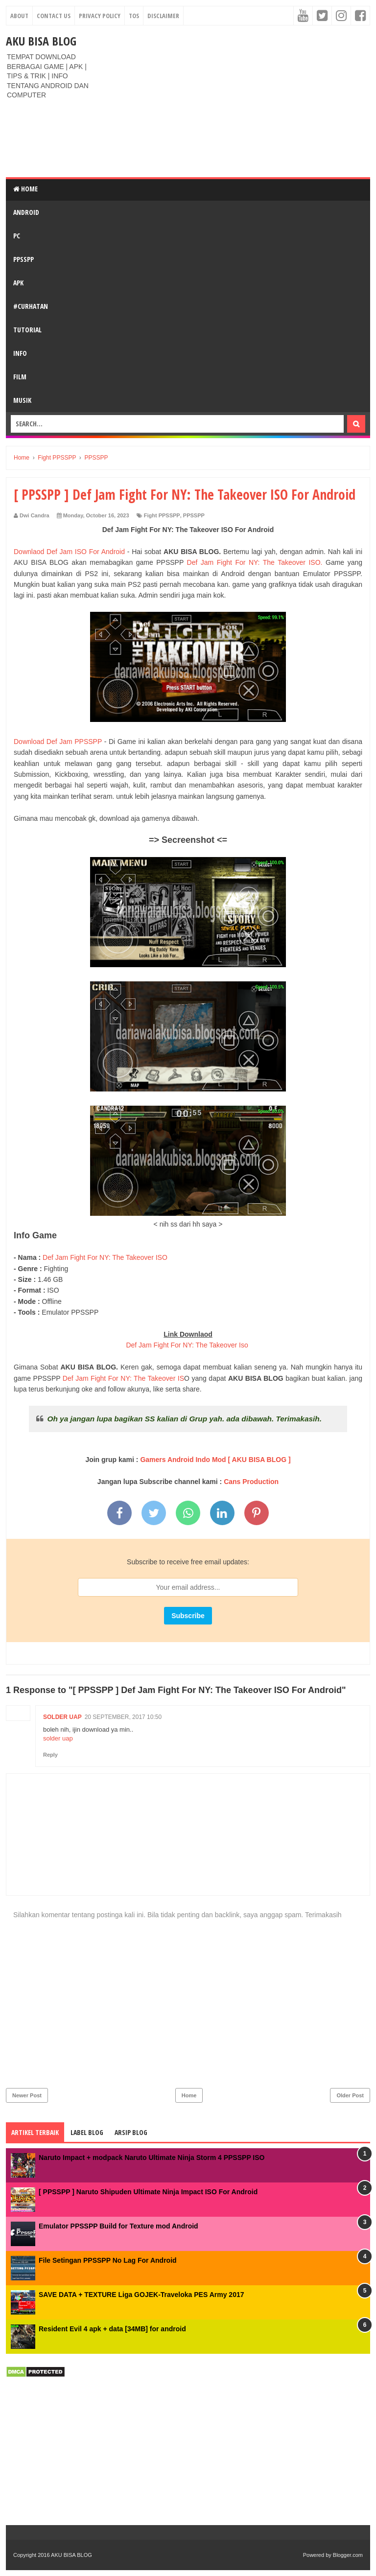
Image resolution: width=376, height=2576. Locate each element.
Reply (50, 1755)
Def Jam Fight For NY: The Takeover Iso (187, 1345)
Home (25, 188)
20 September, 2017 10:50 (123, 1717)
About (19, 15)
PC (16, 235)
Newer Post (27, 2095)
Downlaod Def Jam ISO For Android (69, 552)
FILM (19, 376)
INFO (20, 353)
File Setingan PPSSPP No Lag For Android (108, 2260)
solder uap (62, 1717)
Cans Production (251, 1481)
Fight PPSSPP (162, 515)
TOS (134, 15)
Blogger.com (348, 2555)
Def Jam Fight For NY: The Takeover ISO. (255, 562)
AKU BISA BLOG (41, 41)
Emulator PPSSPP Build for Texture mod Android (118, 2226)
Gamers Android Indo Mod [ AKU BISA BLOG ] (215, 1459)
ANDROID (26, 212)
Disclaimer (163, 15)
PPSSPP (23, 259)
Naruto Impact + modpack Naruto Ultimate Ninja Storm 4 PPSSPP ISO (151, 2157)
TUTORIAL (27, 329)
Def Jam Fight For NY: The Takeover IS (123, 1378)
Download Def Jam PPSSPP (59, 741)
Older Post (350, 2095)
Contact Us (53, 15)
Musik (22, 400)
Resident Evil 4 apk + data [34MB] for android (112, 2329)
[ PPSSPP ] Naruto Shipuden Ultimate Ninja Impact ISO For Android (148, 2192)
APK (18, 282)
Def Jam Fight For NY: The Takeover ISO (104, 1257)
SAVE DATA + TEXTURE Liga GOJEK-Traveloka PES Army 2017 (141, 2294)
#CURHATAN (30, 306)
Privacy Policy (99, 15)
